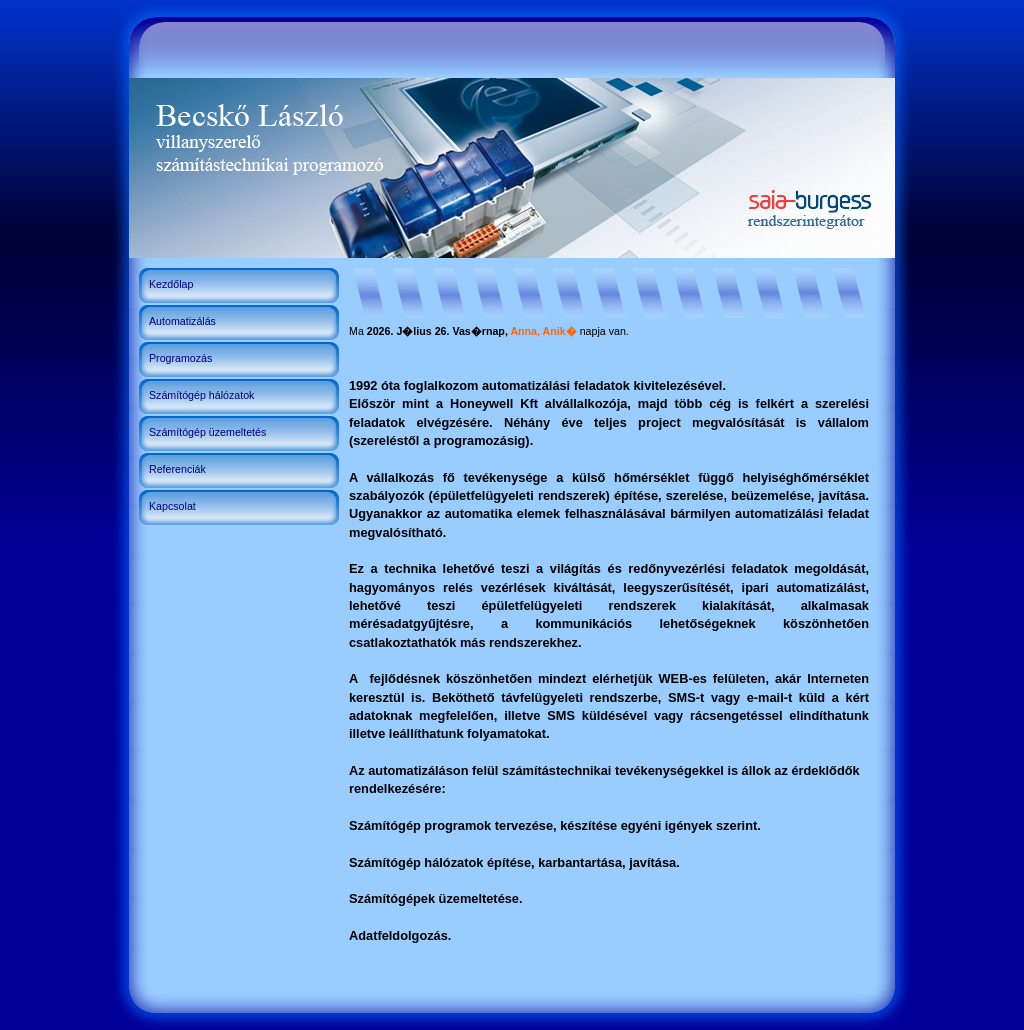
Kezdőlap (171, 284)
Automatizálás (182, 321)
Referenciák (177, 469)
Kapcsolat (172, 506)
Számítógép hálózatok (201, 395)
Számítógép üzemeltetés (207, 432)
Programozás (180, 358)
